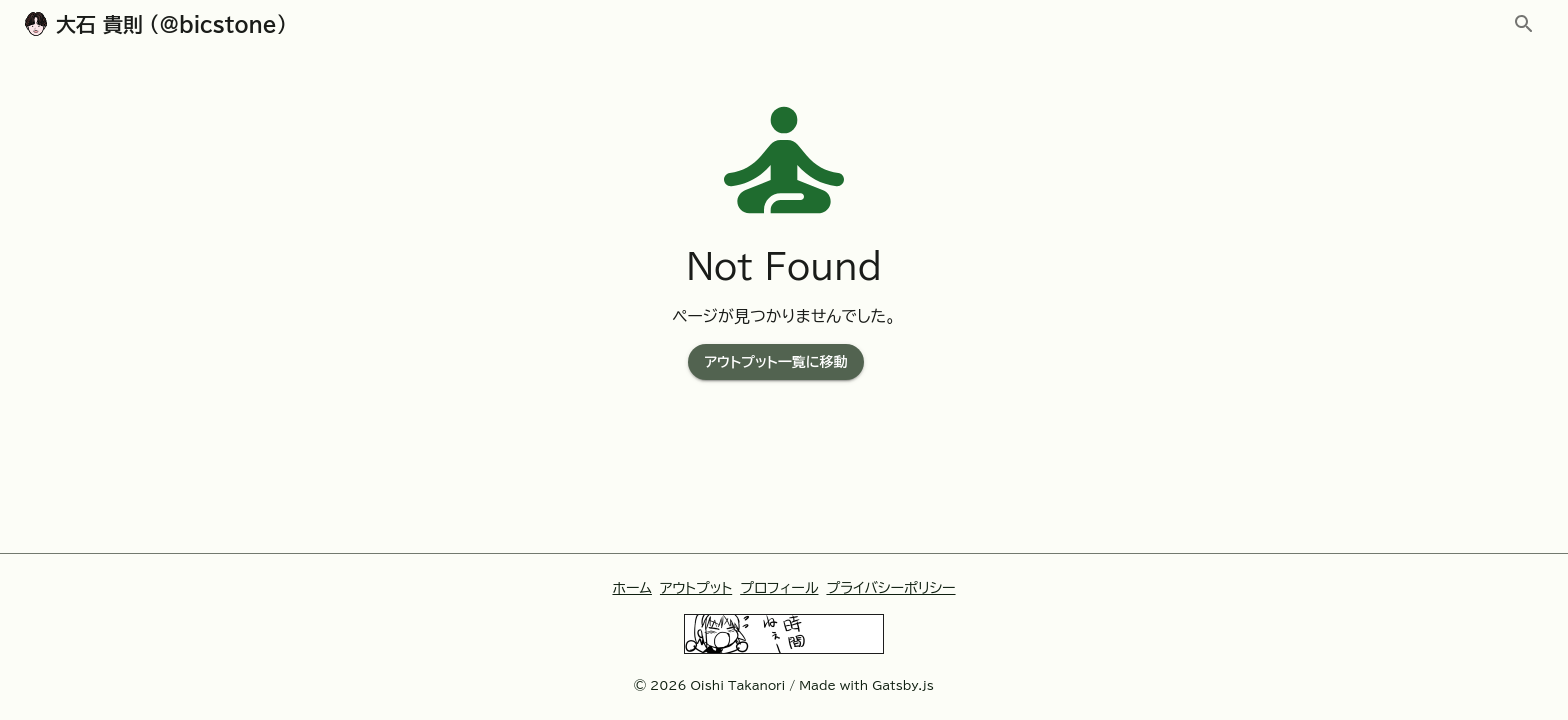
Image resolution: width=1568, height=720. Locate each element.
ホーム (631, 588)
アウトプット (696, 588)
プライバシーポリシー (890, 588)
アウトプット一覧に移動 (775, 362)
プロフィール (779, 588)
